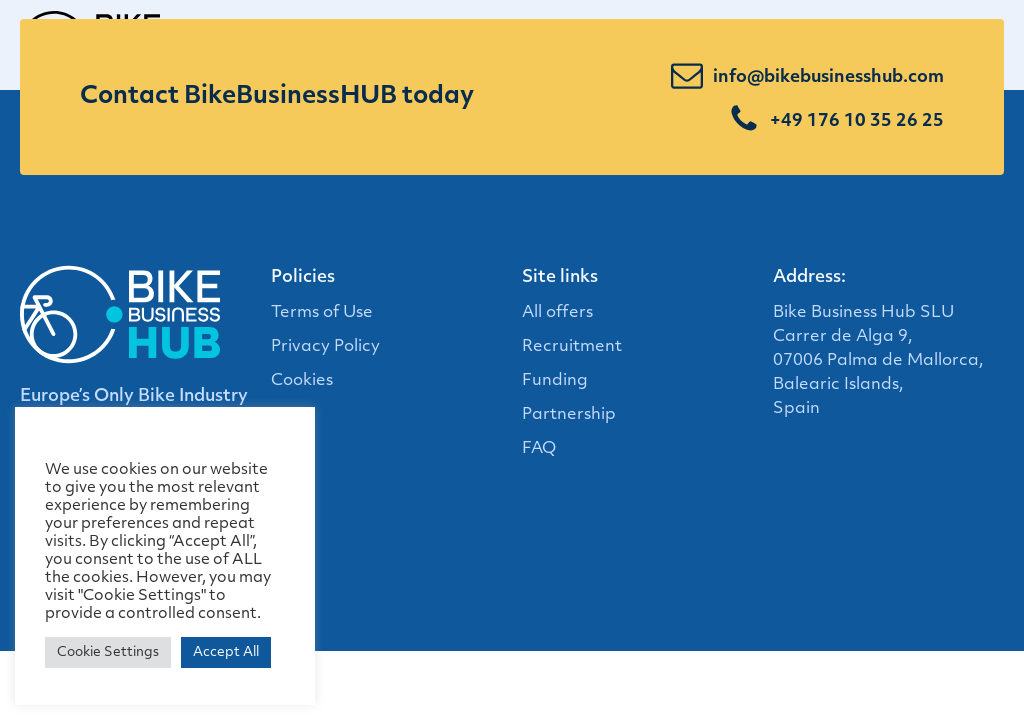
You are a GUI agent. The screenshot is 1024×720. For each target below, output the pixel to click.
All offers (557, 313)
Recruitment (572, 347)
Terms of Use (322, 313)
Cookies (302, 381)
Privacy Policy (325, 347)
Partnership (569, 415)
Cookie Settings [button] (108, 652)
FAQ (539, 449)
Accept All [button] (226, 652)
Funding (555, 381)
